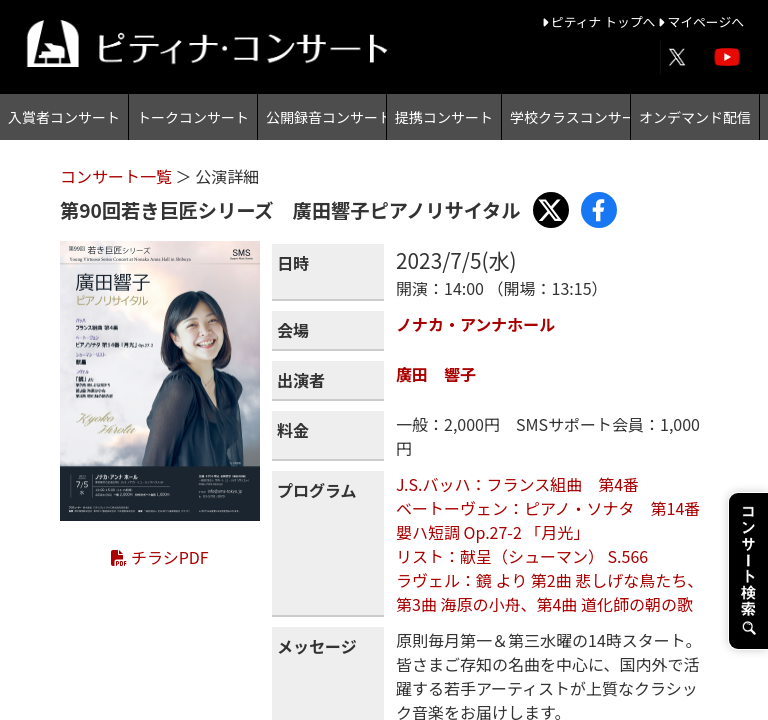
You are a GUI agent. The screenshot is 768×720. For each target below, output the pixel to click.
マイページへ (701, 21)
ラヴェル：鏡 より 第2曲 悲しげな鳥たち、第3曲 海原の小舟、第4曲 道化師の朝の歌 (549, 592)
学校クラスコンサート (570, 117)
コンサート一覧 (118, 176)
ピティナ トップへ (600, 21)
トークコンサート (193, 117)
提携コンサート (444, 117)
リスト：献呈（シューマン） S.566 (522, 556)
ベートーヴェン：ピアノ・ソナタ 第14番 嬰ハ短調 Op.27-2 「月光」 (548, 520)
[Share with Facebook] (599, 210)
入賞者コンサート (64, 117)
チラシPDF (159, 557)
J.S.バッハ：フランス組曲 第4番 (517, 484)
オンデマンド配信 (695, 117)
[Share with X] (551, 210)
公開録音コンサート (326, 117)
